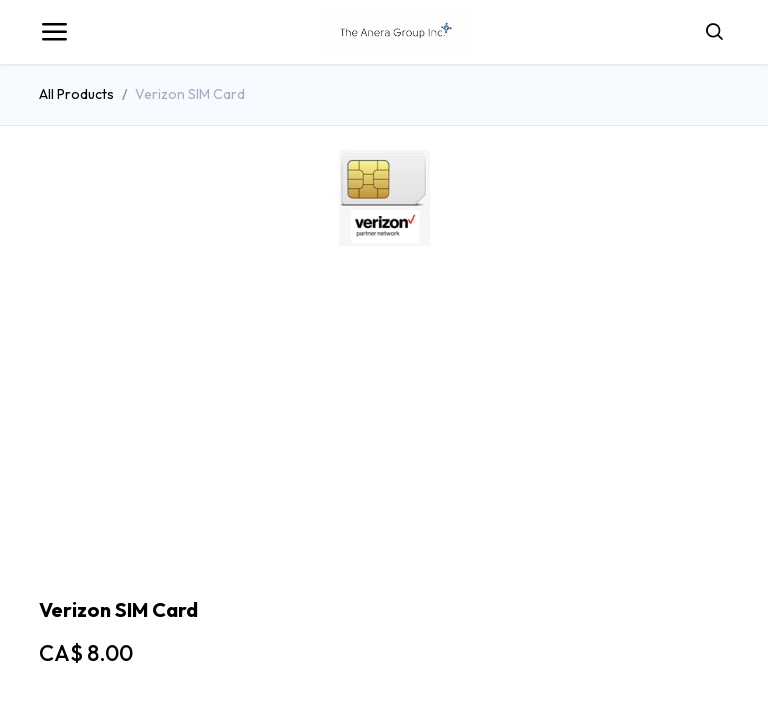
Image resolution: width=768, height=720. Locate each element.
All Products (76, 94)
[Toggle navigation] (54, 32)
